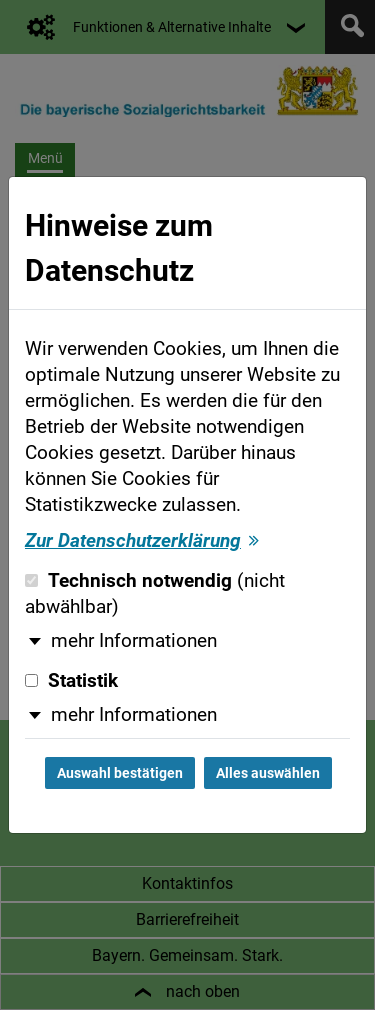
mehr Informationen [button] (134, 641)
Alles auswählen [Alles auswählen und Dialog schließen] (268, 773)
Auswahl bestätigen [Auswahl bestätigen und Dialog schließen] (120, 773)
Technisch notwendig (155, 594)
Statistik (71, 681)
